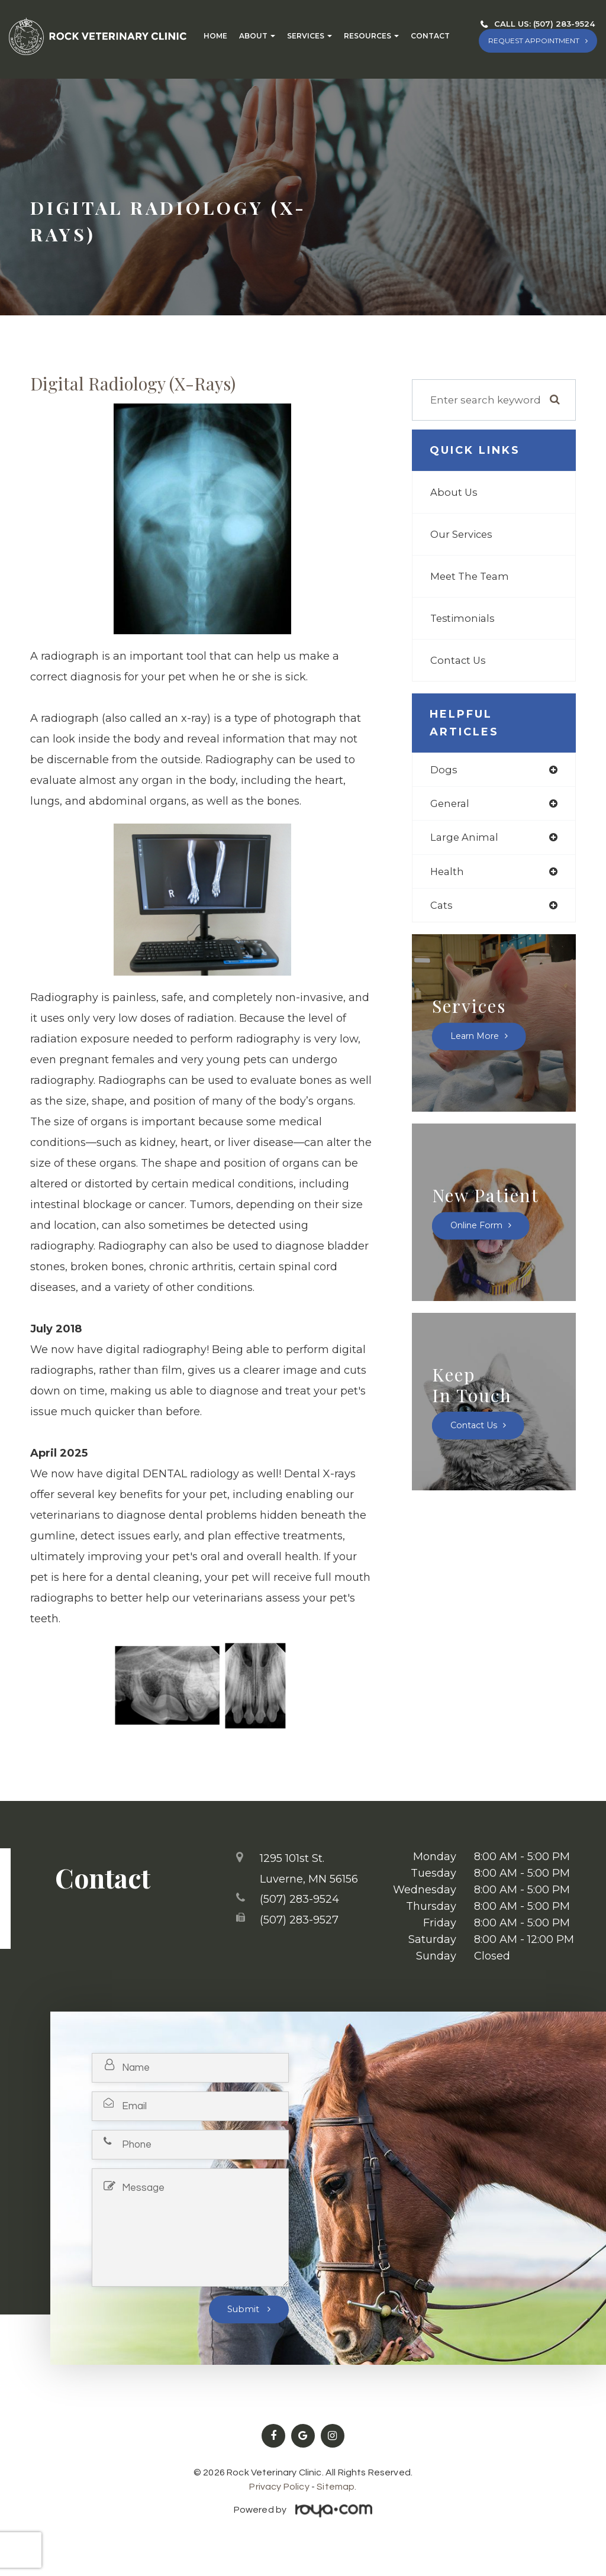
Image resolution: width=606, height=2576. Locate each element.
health (447, 873)
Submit (244, 2309)
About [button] (257, 36)
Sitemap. (336, 2486)
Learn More (475, 1038)
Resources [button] (371, 36)
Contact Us (458, 660)
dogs (443, 770)
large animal (464, 838)
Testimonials (463, 618)
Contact (430, 36)
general (450, 804)
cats (441, 907)
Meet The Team (471, 576)
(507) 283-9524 (564, 23)
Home (215, 36)
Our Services (462, 534)
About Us (454, 492)
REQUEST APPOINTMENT (533, 40)
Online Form (478, 1227)
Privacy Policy (279, 2486)
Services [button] (309, 36)
